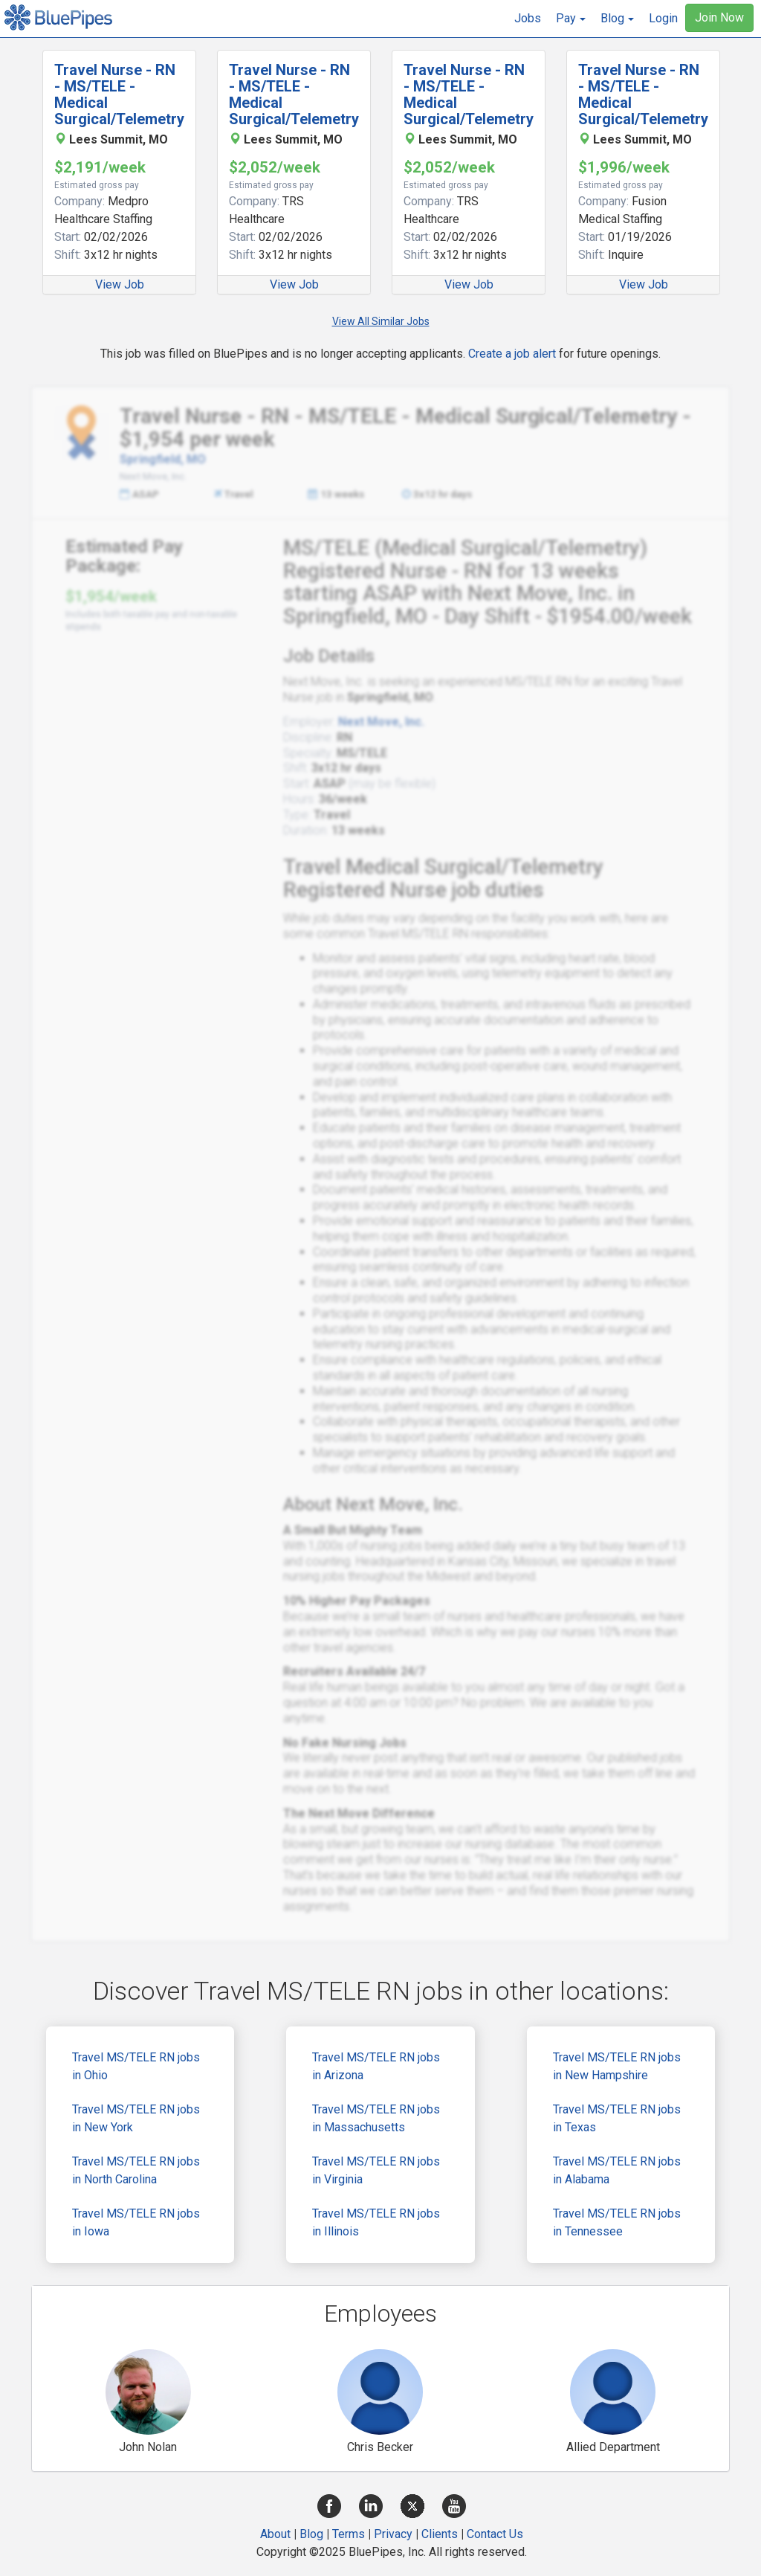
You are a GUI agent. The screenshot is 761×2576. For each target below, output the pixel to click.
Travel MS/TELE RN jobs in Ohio (136, 2066)
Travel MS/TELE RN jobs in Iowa (136, 2222)
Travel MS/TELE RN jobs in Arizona (376, 2066)
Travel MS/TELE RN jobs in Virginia (376, 2170)
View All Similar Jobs (381, 321)
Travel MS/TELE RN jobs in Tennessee (617, 2222)
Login (663, 18)
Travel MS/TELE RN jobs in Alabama (617, 2170)
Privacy (393, 2534)
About (275, 2534)
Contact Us (495, 2534)
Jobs (527, 18)
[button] (570, 18)
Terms (348, 2534)
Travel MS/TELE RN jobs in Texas (617, 2118)
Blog (311, 2534)
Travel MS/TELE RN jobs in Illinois (376, 2222)
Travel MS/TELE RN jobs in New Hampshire (617, 2066)
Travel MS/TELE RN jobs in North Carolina (136, 2170)
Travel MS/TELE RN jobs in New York (136, 2118)
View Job (119, 284)
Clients (439, 2534)
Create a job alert (512, 354)
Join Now (719, 17)
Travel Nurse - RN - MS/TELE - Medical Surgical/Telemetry (119, 94)
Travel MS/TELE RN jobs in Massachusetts (376, 2118)
